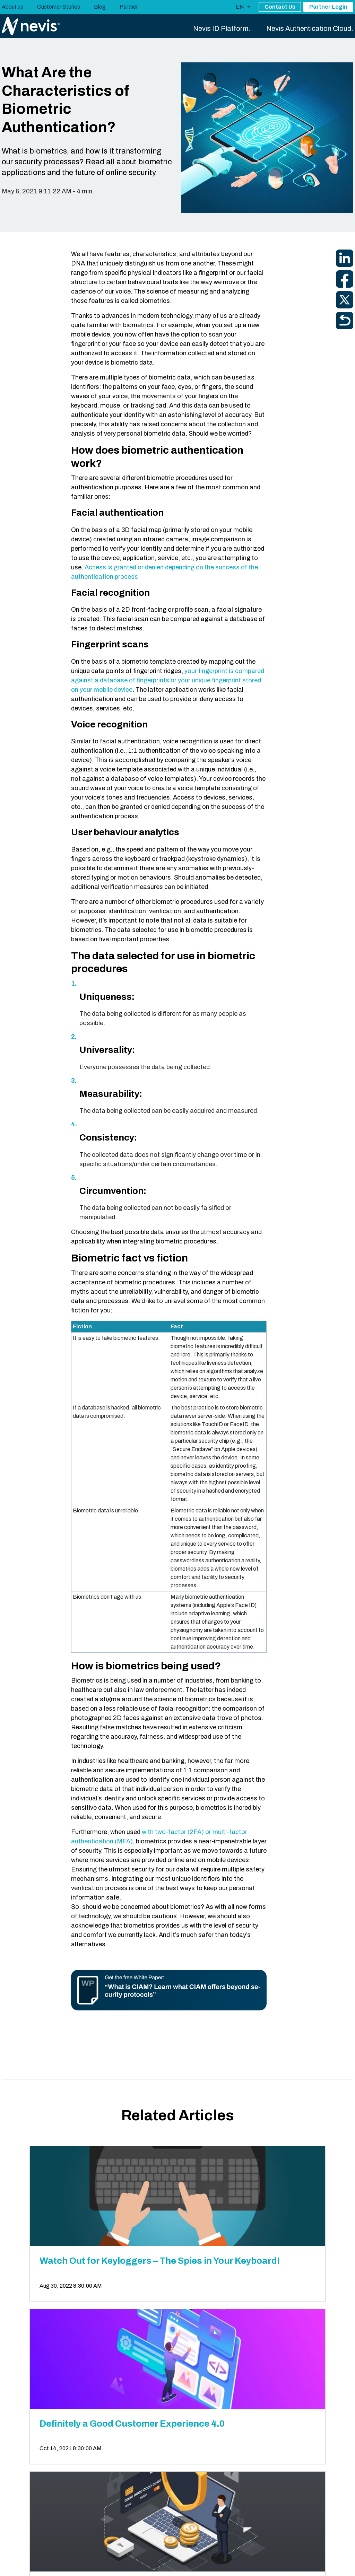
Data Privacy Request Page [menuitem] (149, 2564)
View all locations (32, 2495)
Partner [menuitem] (129, 7)
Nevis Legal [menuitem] (14, 2564)
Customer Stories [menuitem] (58, 7)
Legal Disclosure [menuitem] (92, 2564)
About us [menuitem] (12, 7)
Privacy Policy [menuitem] (50, 2564)
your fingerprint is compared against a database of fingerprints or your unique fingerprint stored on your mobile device (167, 680)
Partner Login (328, 7)
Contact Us (280, 7)
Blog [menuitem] (100, 7)
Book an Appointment (315, 2443)
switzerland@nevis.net (119, 2478)
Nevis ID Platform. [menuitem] (221, 28)
